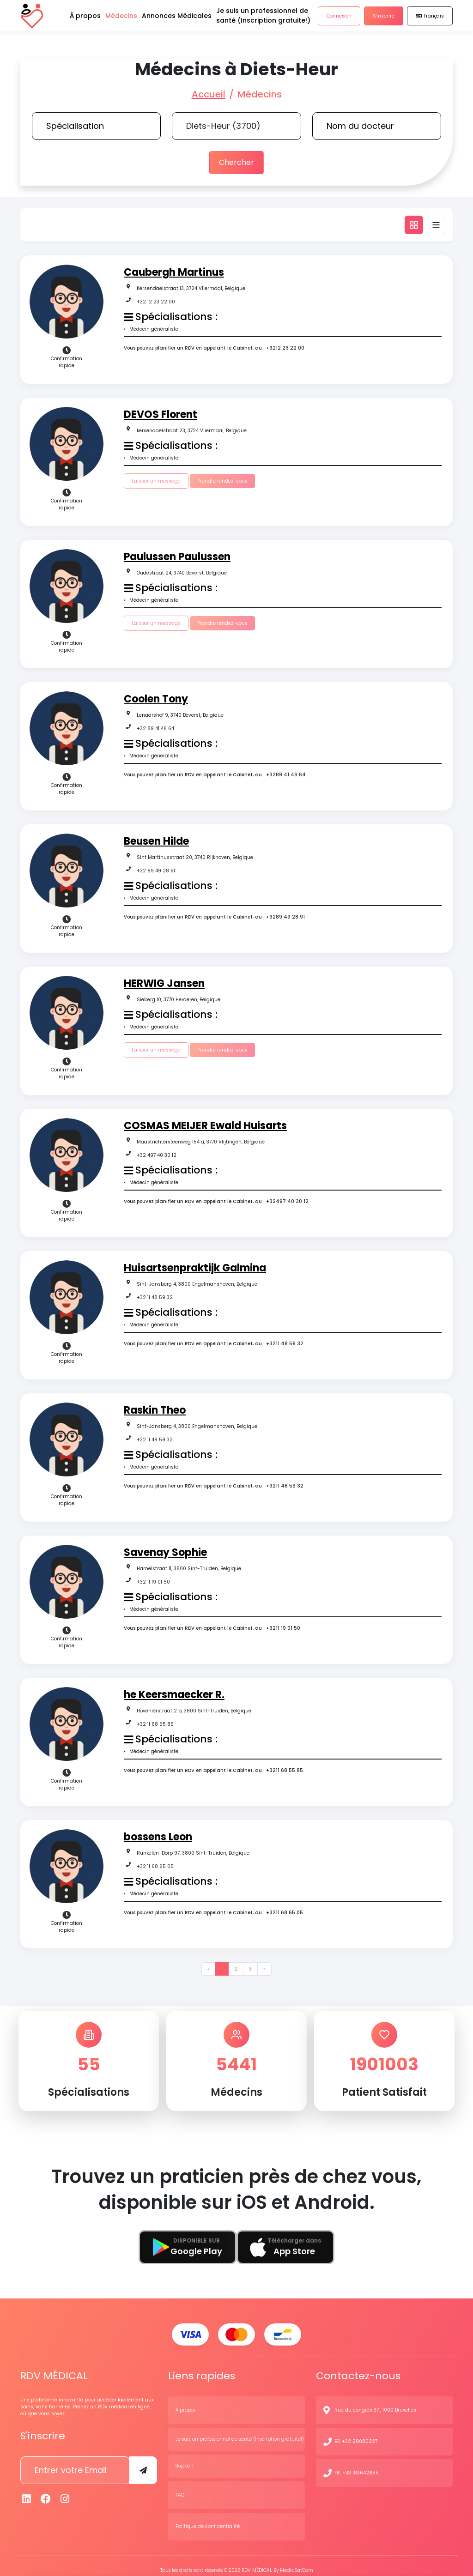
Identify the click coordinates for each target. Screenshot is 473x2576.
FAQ (180, 2486)
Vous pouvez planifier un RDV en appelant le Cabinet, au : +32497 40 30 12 (216, 1197)
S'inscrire (383, 22)
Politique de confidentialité (208, 2517)
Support (185, 2457)
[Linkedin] (26, 2490)
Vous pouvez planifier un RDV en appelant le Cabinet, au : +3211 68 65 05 (213, 1908)
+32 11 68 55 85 (155, 1720)
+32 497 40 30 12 (156, 1151)
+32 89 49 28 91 (156, 866)
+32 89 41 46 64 (155, 724)
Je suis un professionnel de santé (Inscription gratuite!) (240, 2430)
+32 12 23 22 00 (156, 297)
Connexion (339, 22)
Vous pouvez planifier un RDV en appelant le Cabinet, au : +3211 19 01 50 (212, 1624)
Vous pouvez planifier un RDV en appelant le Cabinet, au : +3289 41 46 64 (215, 770)
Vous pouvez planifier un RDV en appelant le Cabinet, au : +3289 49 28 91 (214, 912)
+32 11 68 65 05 (155, 1862)
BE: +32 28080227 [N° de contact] (355, 2432)
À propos (185, 2401)
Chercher (237, 160)
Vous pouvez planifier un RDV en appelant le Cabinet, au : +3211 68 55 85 (213, 1766)
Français (430, 22)
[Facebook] (46, 2490)
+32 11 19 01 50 (153, 1577)
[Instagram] (65, 2490)
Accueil (208, 94)
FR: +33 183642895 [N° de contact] (356, 2464)
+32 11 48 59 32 (155, 1293)
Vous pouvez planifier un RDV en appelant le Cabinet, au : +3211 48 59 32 (213, 1339)
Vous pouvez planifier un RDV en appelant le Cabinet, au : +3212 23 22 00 (214, 343)
